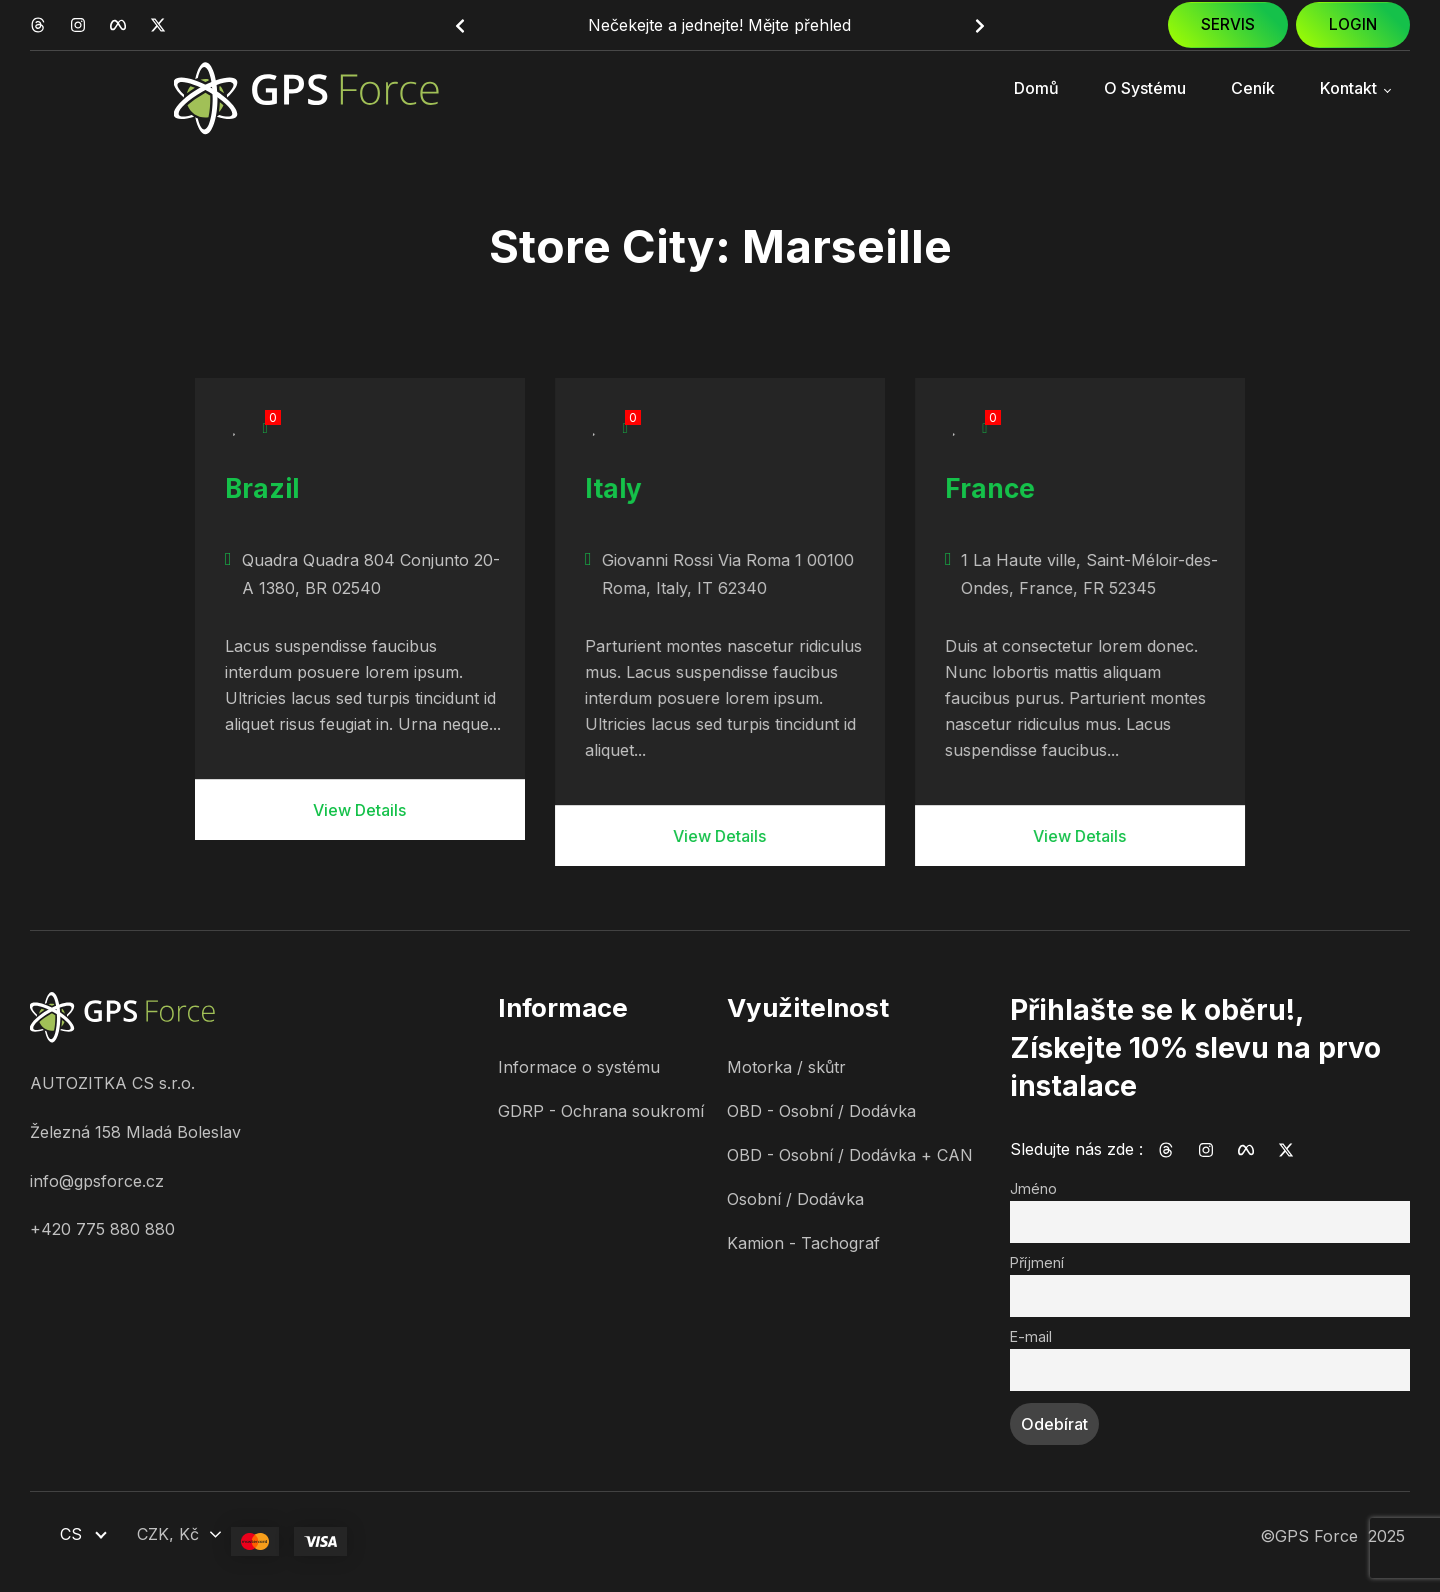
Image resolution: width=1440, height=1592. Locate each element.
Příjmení (1037, 1262)
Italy (613, 488)
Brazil (262, 488)
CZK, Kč (168, 1534)
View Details (359, 810)
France (990, 488)
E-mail (1031, 1336)
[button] (460, 26)
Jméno (1033, 1188)
